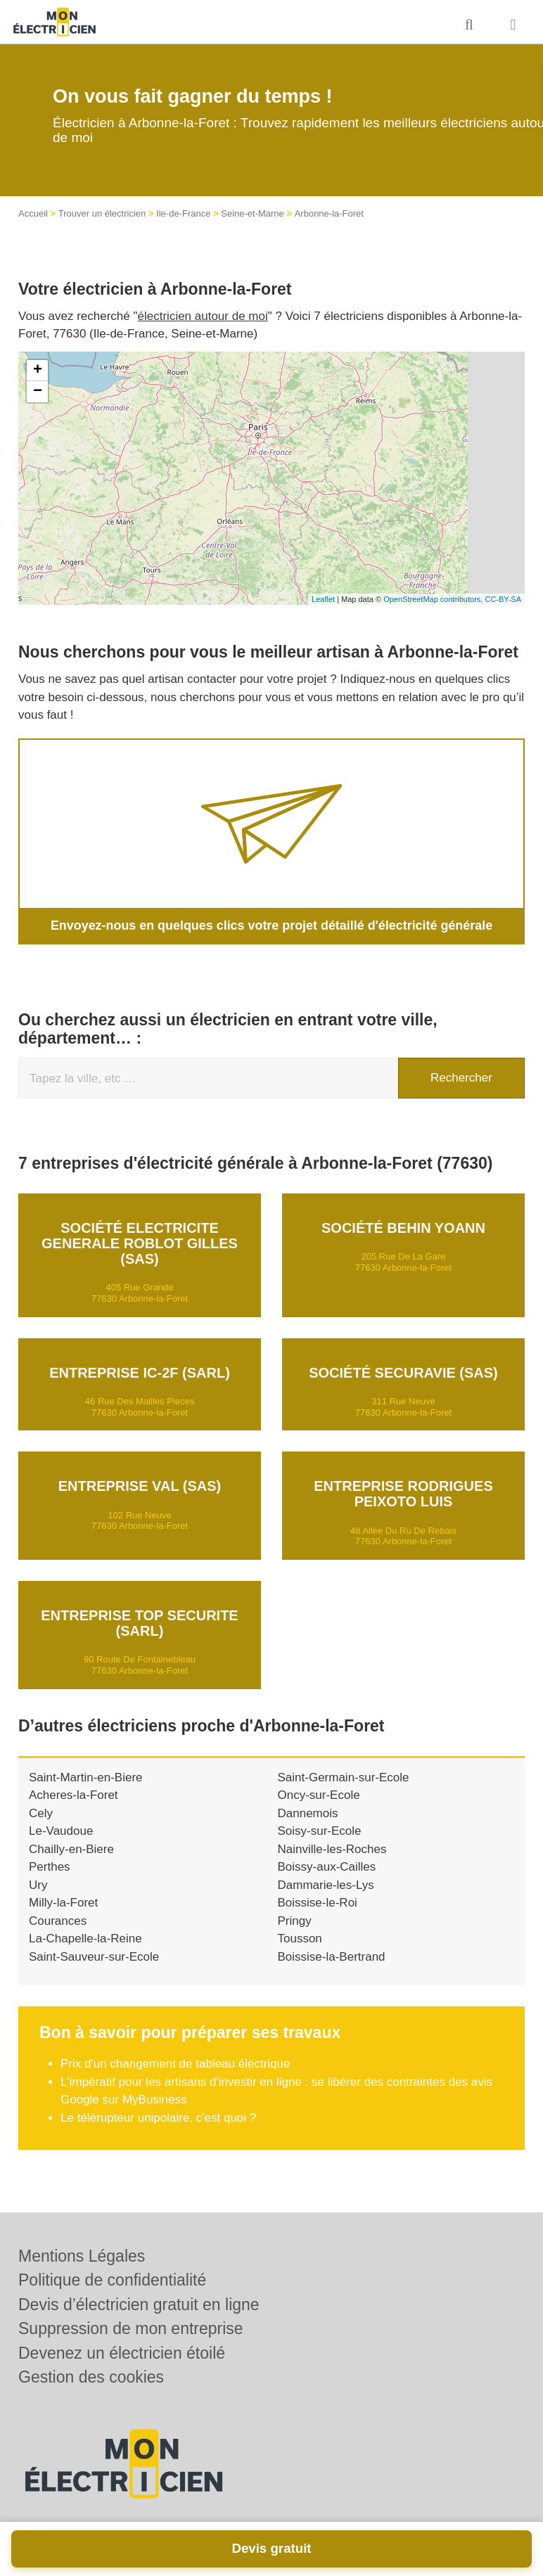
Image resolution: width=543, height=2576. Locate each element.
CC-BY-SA (503, 599)
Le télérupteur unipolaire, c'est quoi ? (158, 2117)
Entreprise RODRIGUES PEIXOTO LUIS (403, 1493)
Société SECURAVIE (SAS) (403, 1371)
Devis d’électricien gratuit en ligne (139, 2304)
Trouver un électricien (102, 213)
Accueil (33, 213)
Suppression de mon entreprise (130, 2328)
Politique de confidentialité (112, 2280)
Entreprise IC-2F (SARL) (139, 1371)
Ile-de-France (183, 213)
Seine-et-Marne (252, 213)
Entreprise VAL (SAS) (140, 1485)
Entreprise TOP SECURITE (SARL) (139, 1622)
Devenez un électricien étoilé (121, 2353)
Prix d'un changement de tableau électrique (175, 2063)
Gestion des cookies (91, 2377)
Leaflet (323, 599)
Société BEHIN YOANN (403, 1226)
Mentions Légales (81, 2256)
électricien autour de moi (203, 316)
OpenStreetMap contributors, (434, 599)
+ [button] (37, 370)
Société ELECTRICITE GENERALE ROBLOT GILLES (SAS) (139, 1242)
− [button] (37, 391)
